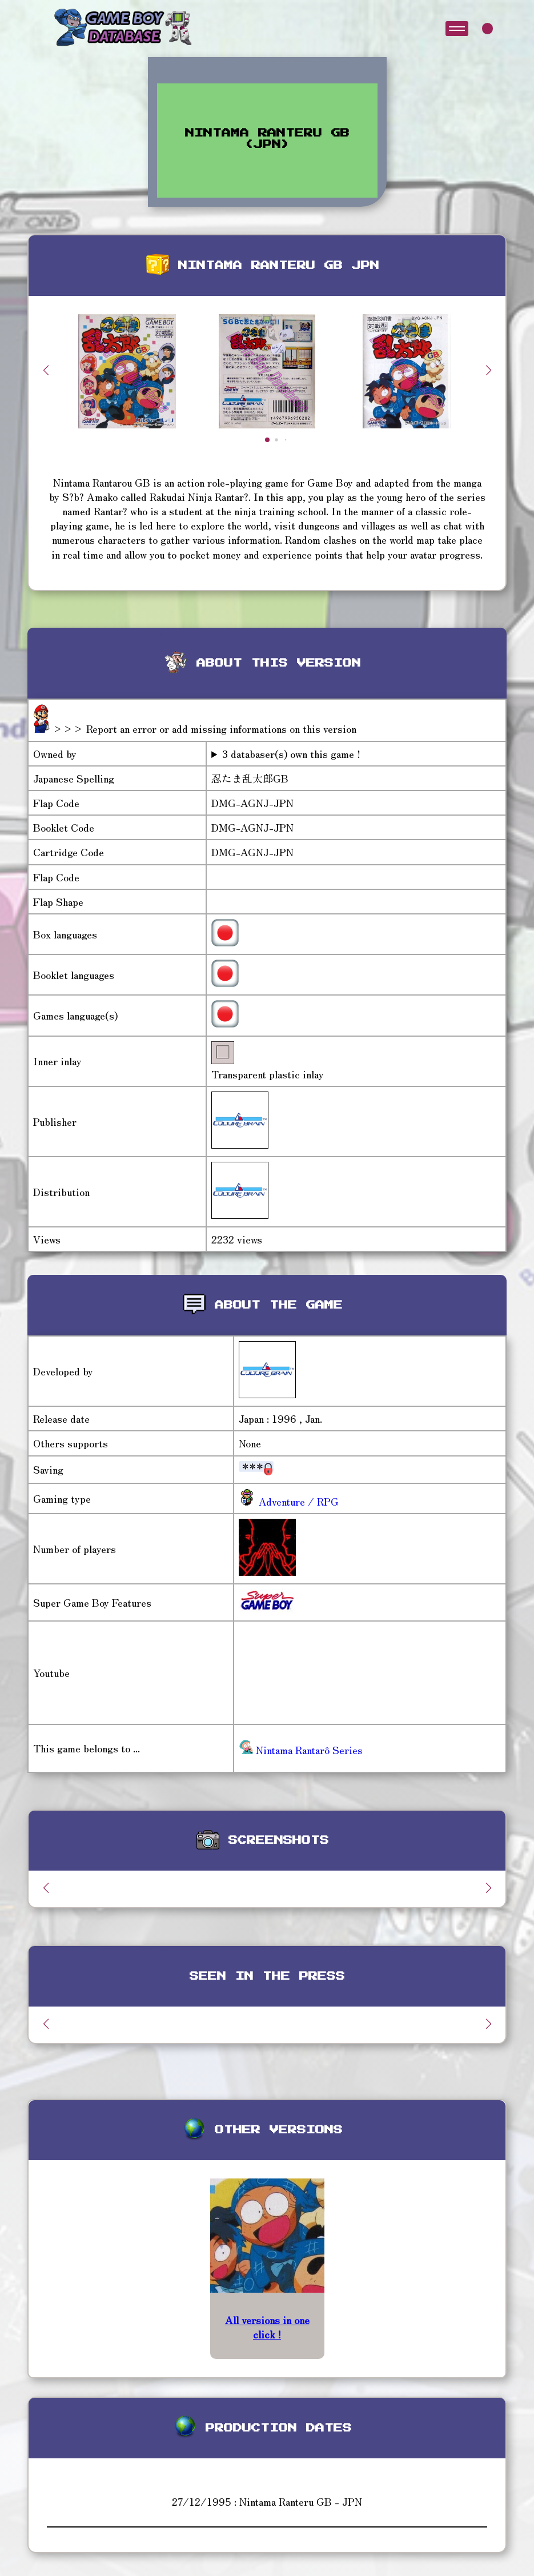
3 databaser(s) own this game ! (291, 754)
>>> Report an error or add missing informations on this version (204, 728)
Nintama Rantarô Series (301, 1749)
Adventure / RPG (297, 1501)
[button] (488, 370)
